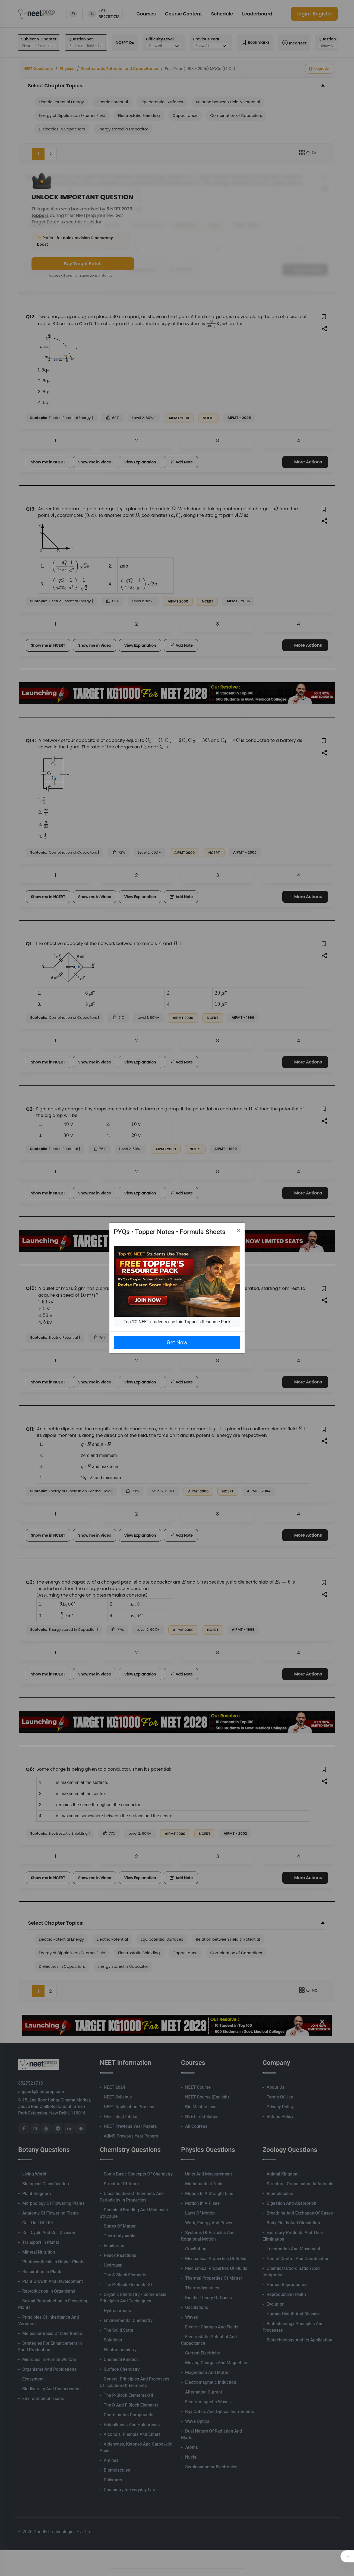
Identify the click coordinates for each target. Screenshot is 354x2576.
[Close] (238, 1230)
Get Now (177, 1342)
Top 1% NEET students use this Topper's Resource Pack (177, 1321)
